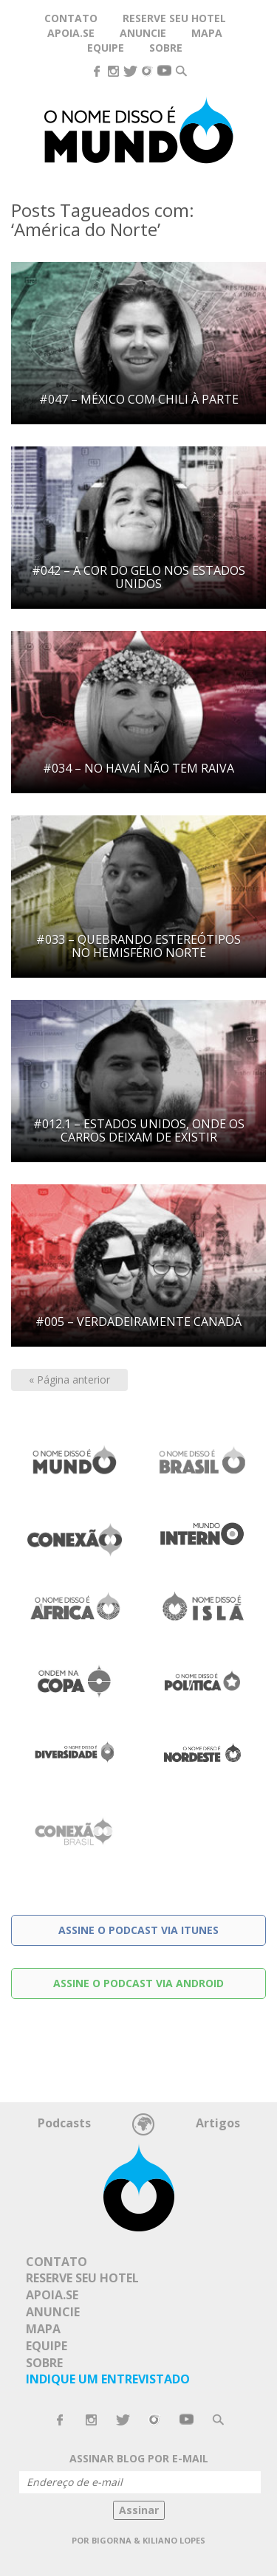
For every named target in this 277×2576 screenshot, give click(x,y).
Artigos (218, 2123)
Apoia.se (71, 33)
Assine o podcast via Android (138, 1983)
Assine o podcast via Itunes (138, 1930)
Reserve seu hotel (174, 18)
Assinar (139, 2510)
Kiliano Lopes (174, 2540)
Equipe (105, 48)
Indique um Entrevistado (108, 2379)
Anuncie (53, 2312)
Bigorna (111, 2540)
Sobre (165, 48)
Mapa (206, 33)
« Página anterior (69, 1379)
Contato (56, 2262)
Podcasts (64, 2123)
